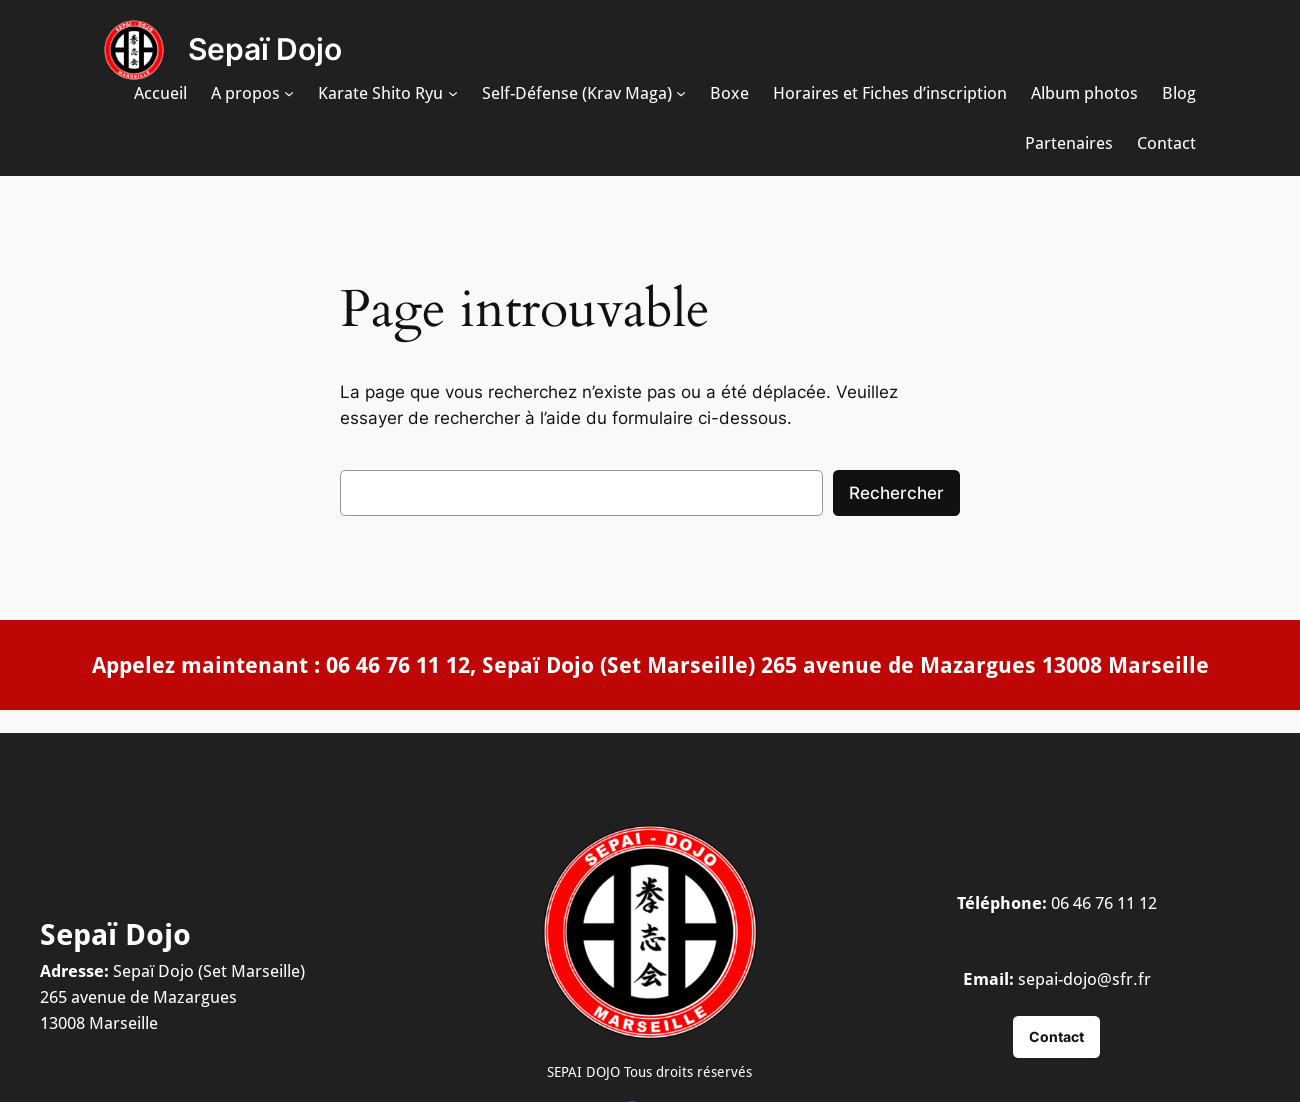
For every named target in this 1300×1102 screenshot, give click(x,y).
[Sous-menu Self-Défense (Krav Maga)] (681, 93)
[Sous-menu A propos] (289, 93)
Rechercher (896, 493)
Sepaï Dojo (265, 49)
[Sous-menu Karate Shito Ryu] (453, 93)
